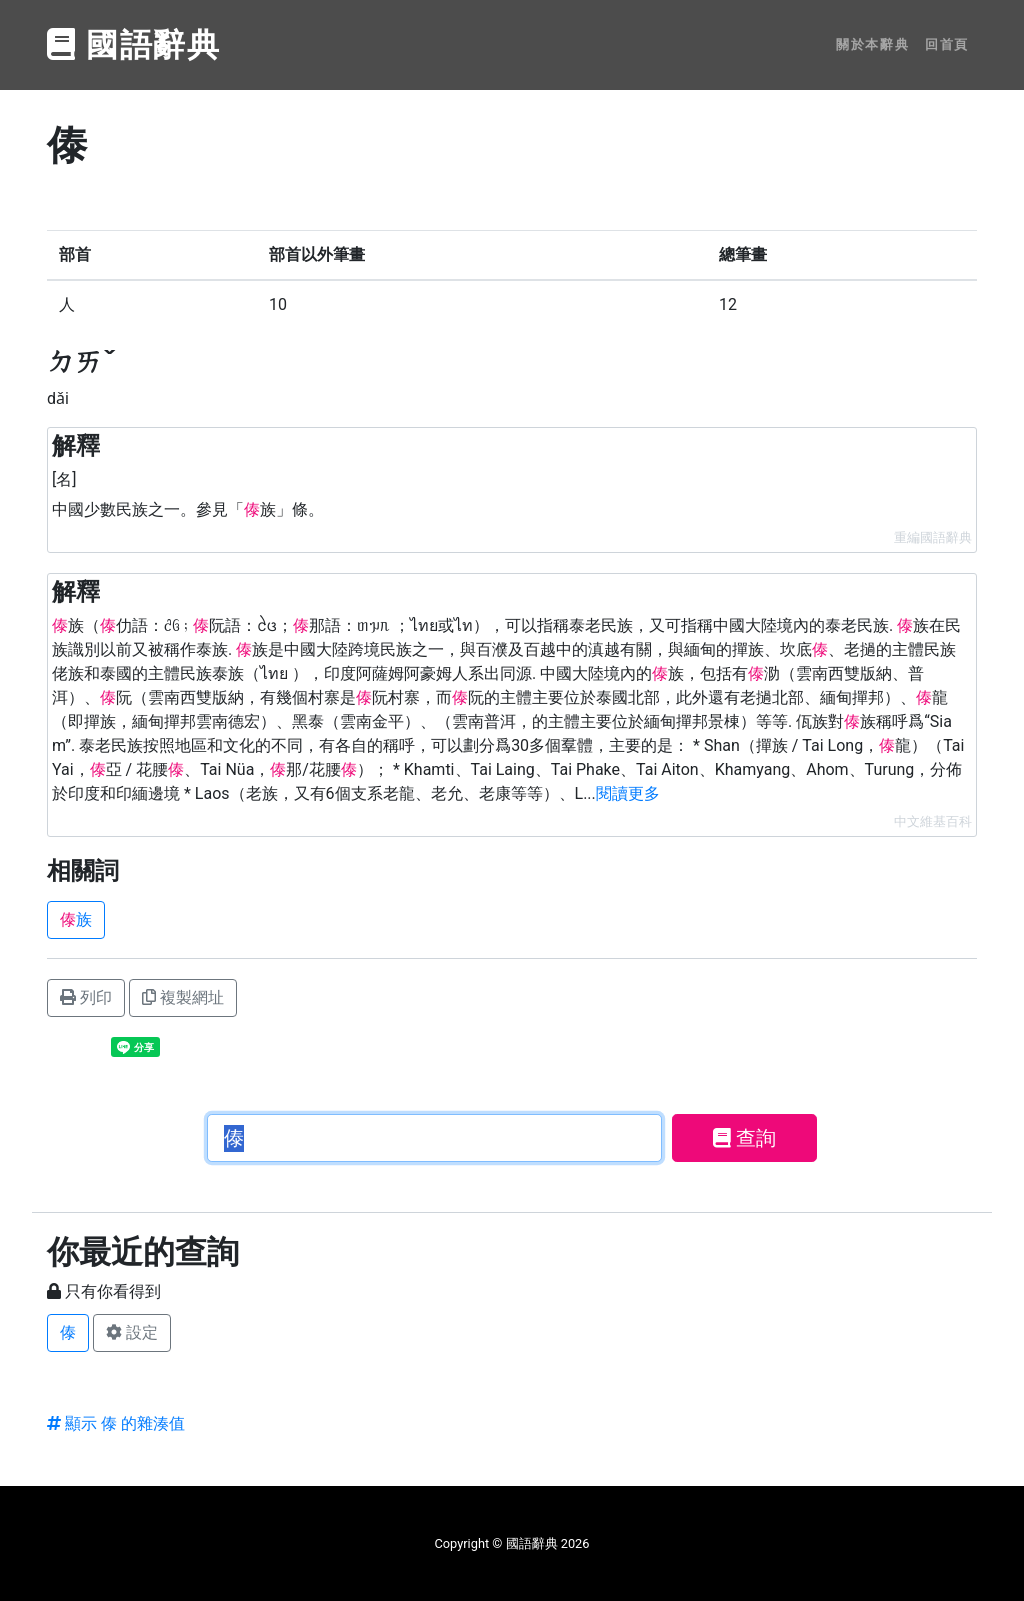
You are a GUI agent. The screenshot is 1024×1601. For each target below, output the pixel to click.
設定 (132, 1332)
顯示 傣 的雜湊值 (116, 1423)
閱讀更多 (628, 793)
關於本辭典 (872, 44)
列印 (86, 997)
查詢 (744, 1138)
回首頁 (947, 44)
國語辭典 (134, 45)
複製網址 (183, 997)
